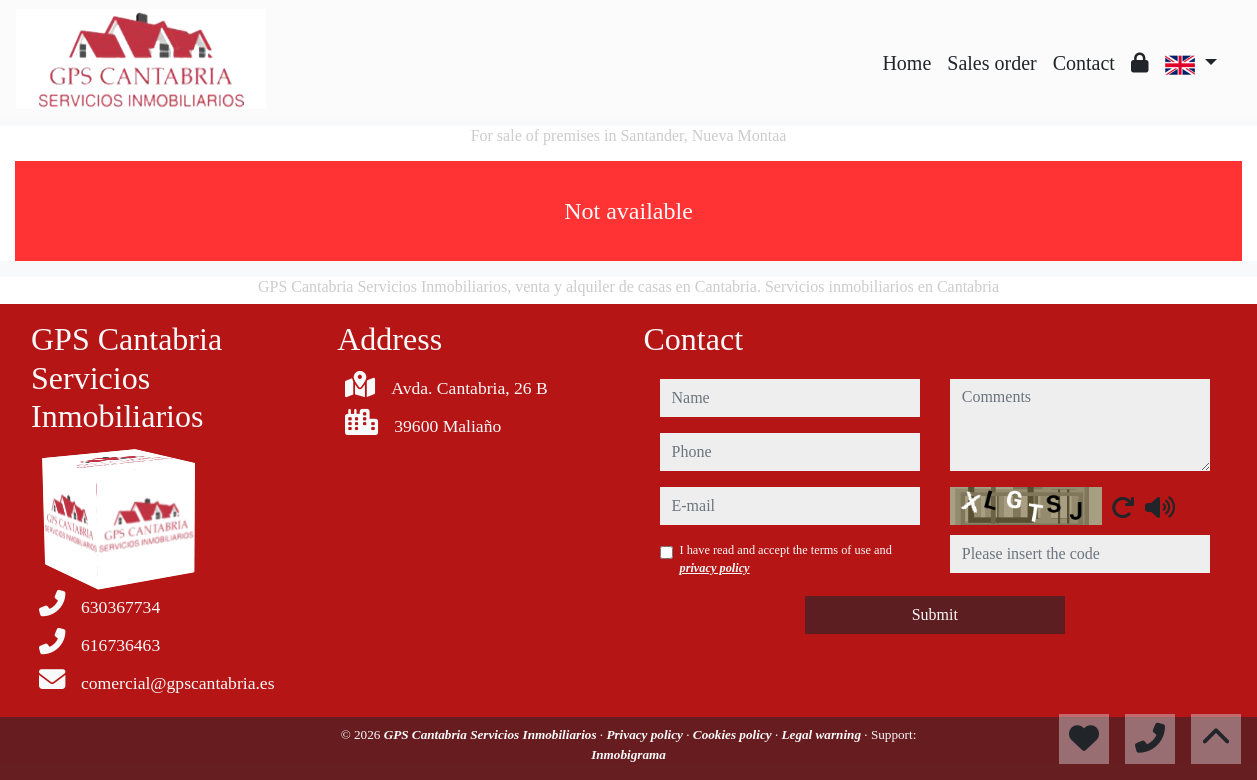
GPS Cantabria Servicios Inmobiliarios (492, 734)
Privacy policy (646, 734)
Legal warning (822, 734)
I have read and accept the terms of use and (786, 559)
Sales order (991, 63)
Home (906, 63)
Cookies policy (734, 734)
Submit (935, 614)
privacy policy (715, 568)
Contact (1084, 63)
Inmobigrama (628, 754)
